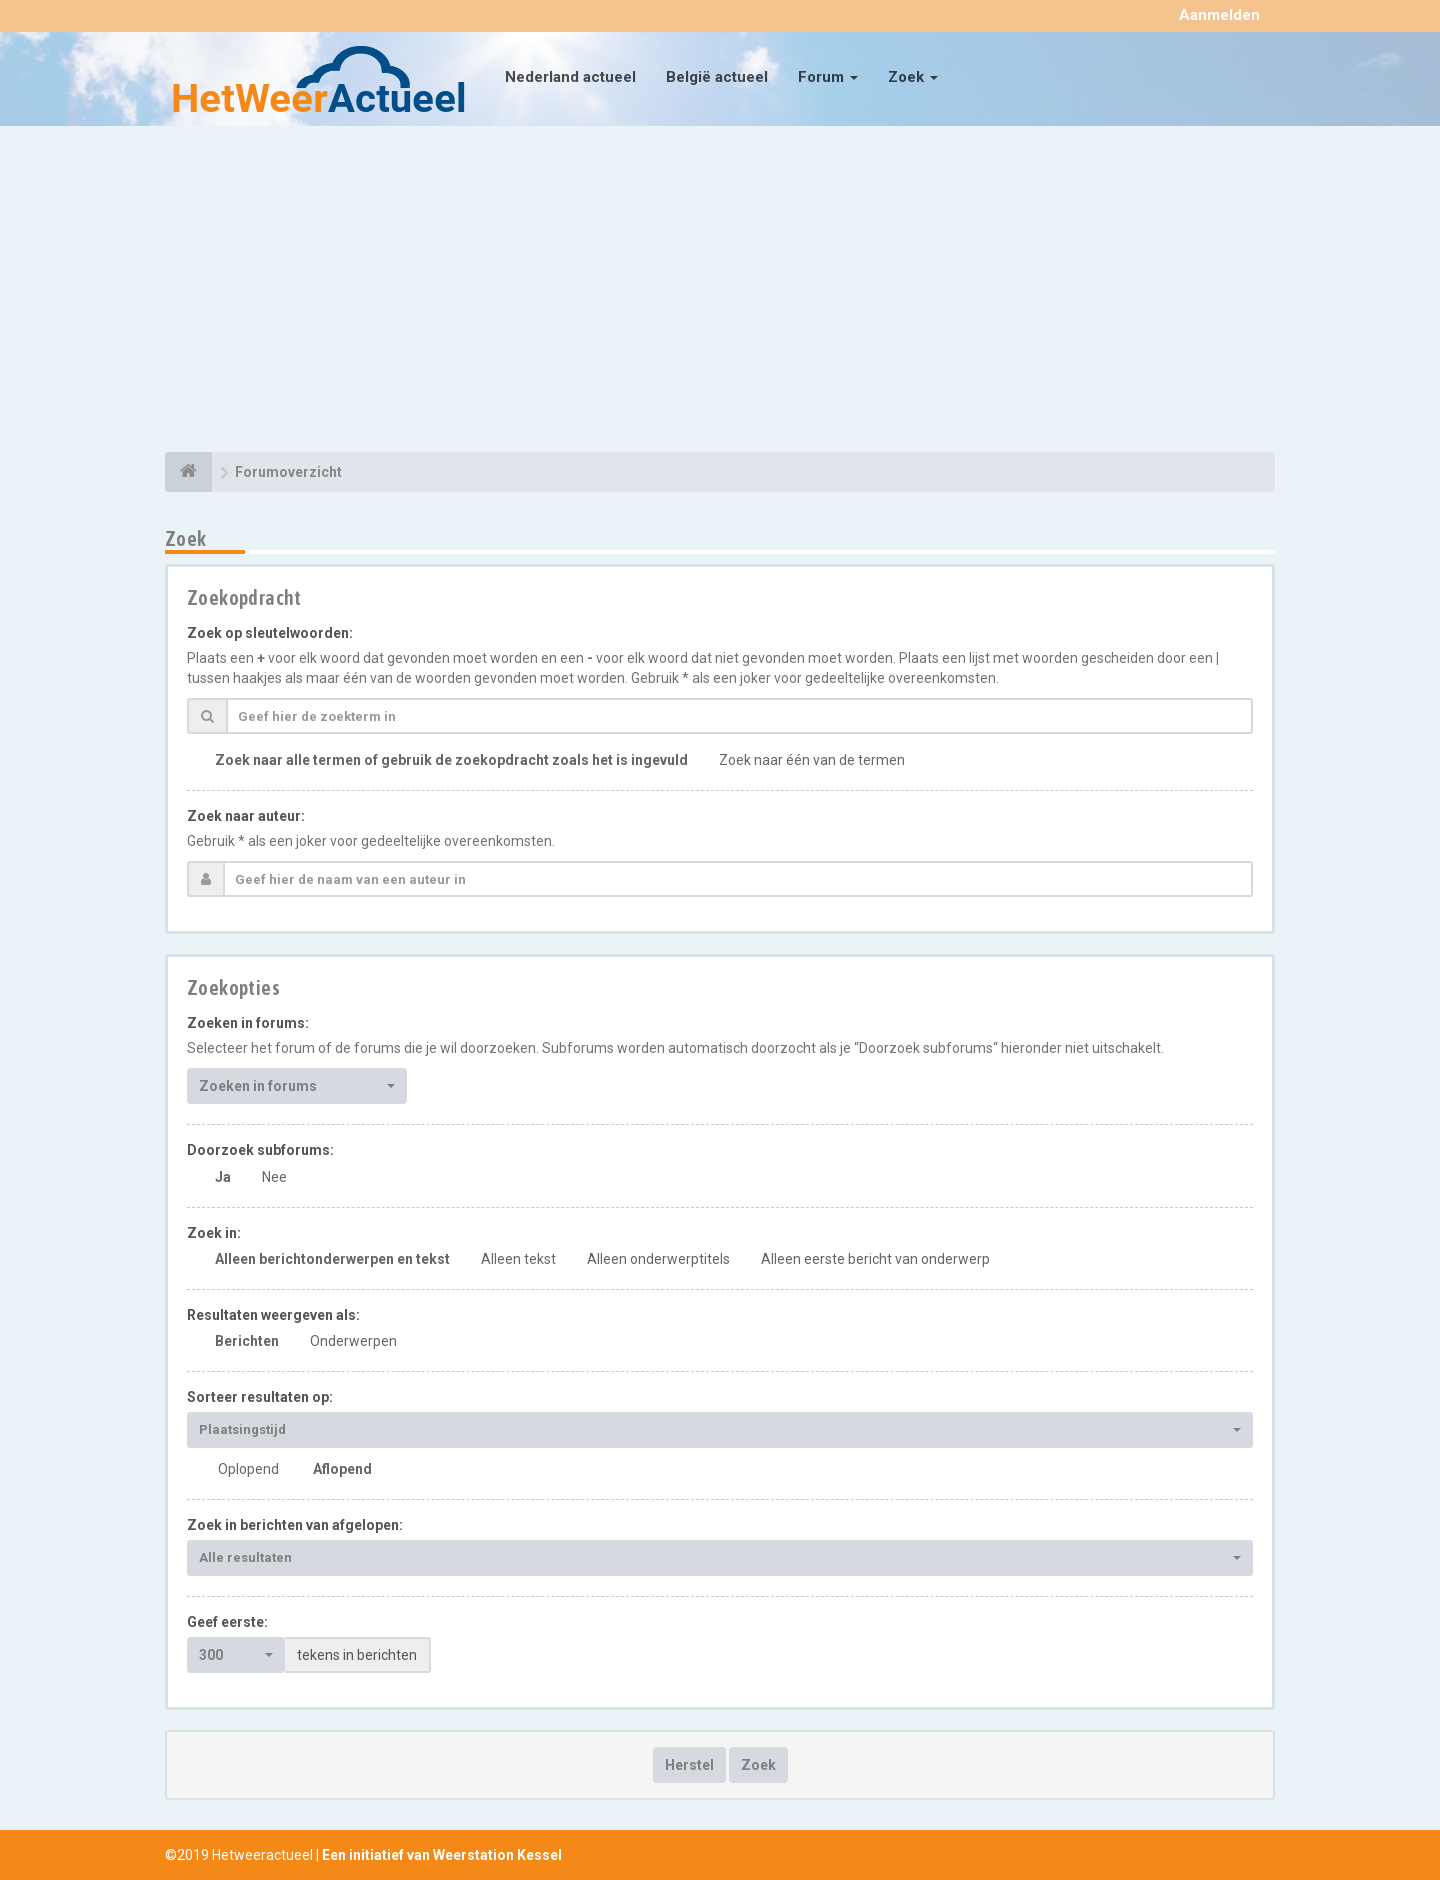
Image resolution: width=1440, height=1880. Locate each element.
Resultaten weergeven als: (273, 1315)
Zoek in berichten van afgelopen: (295, 1525)
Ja (223, 1177)
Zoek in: (214, 1233)
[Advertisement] (720, 292)
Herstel (689, 1765)
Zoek (913, 77)
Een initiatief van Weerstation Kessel (442, 1855)
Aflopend (342, 1469)
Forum (828, 77)
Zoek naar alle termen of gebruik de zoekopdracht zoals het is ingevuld (451, 760)
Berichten (247, 1341)
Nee (274, 1177)
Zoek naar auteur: (246, 816)
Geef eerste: (227, 1622)
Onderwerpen (353, 1341)
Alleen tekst (518, 1259)
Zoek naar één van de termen (812, 760)
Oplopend (248, 1469)
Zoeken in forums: (248, 1023)
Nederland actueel (570, 77)
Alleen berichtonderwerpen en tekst (332, 1259)
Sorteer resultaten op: (260, 1397)
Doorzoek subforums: (260, 1150)
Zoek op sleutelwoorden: (270, 633)
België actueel (717, 77)
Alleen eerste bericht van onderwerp (875, 1259)
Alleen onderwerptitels (658, 1259)
